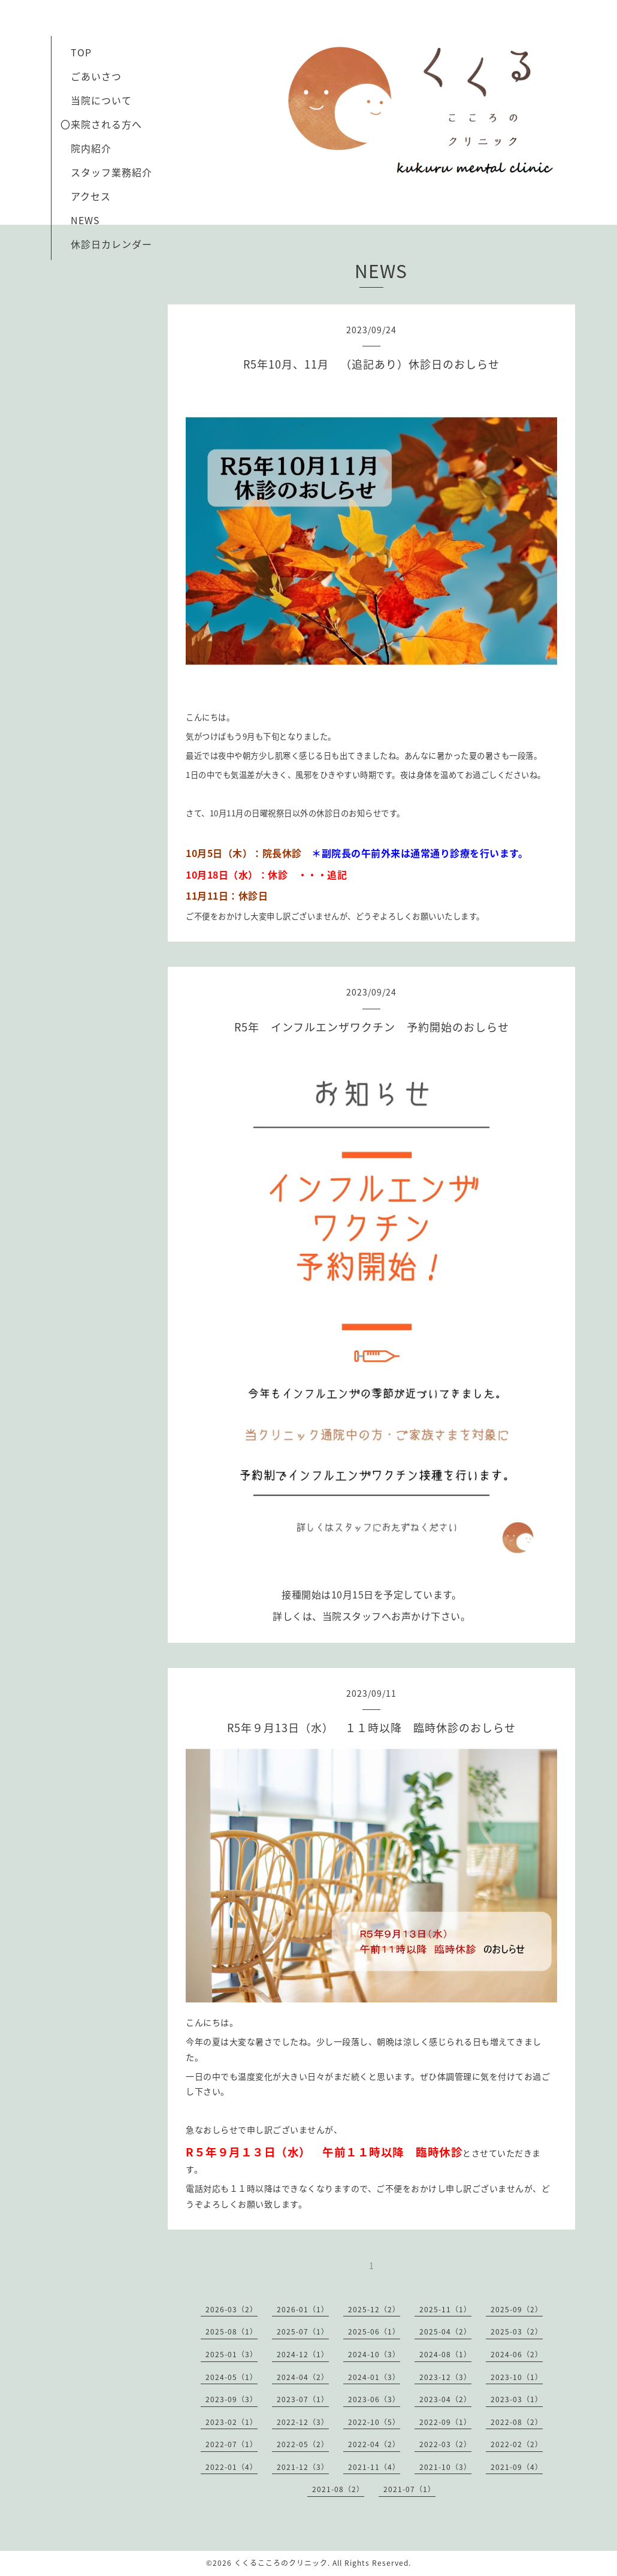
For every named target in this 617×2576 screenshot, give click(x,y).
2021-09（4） (517, 2467)
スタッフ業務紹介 (106, 172)
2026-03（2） (231, 2309)
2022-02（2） (517, 2444)
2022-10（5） (374, 2422)
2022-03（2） (445, 2444)
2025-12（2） (374, 2309)
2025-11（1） (445, 2309)
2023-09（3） (231, 2399)
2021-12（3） (303, 2467)
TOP (81, 52)
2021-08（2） (338, 2489)
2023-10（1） (517, 2377)
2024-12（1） (303, 2354)
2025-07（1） (303, 2331)
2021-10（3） (445, 2467)
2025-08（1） (231, 2331)
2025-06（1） (374, 2331)
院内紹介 (91, 148)
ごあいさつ (91, 76)
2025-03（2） (517, 2331)
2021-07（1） (409, 2489)
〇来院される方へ (101, 124)
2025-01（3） (231, 2354)
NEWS (85, 220)
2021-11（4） (374, 2467)
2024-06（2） (517, 2354)
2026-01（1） (303, 2309)
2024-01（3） (374, 2377)
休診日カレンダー (111, 244)
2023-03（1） (517, 2399)
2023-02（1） (231, 2422)
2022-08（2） (517, 2422)
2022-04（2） (374, 2444)
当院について (101, 100)
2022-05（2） (303, 2444)
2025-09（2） (517, 2309)
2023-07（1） (303, 2399)
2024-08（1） (445, 2354)
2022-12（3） (303, 2422)
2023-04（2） (445, 2399)
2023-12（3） (445, 2377)
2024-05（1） (231, 2377)
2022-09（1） (445, 2422)
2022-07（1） (231, 2444)
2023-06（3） (374, 2399)
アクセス (91, 196)
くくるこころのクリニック (281, 2562)
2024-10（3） (374, 2354)
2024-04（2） (303, 2377)
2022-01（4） (231, 2467)
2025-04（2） (445, 2331)
